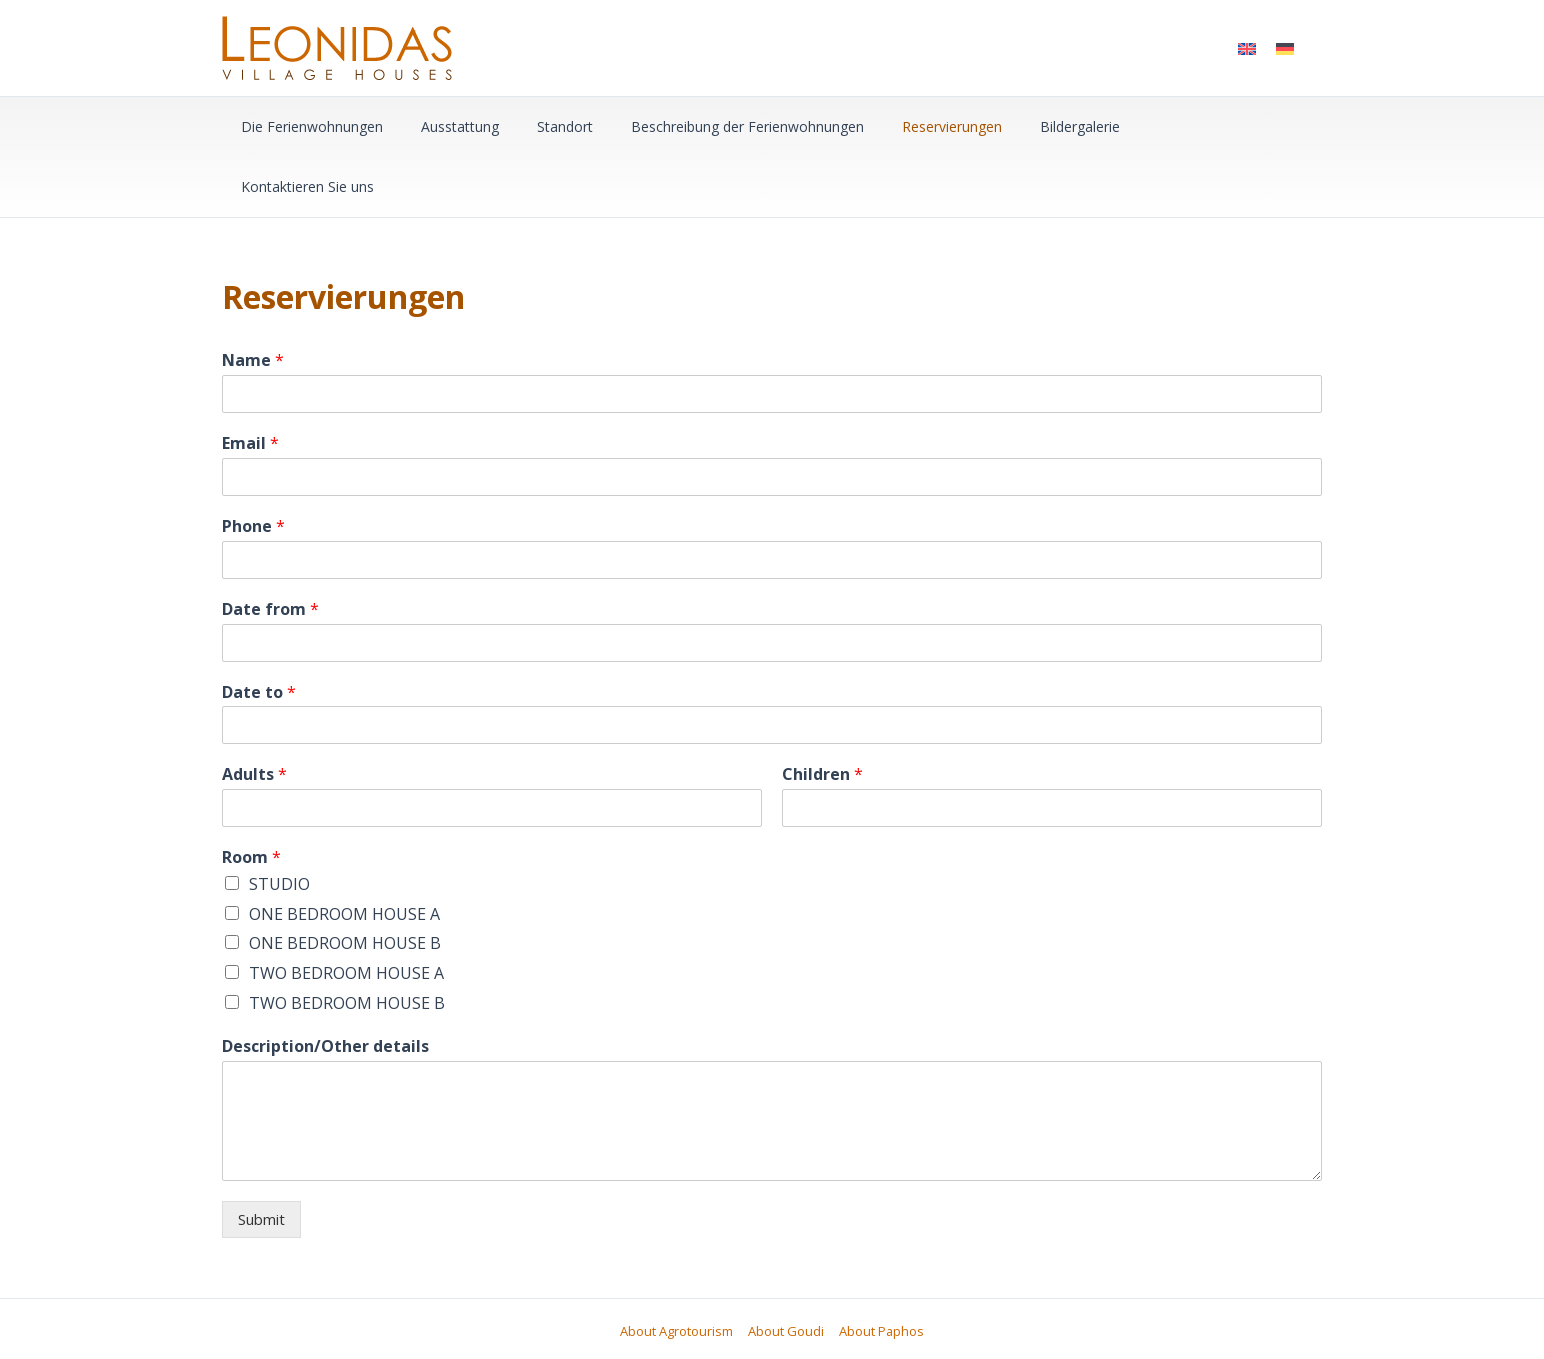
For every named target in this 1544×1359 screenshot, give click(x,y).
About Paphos (880, 1271)
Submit (261, 1159)
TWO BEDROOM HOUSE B (347, 943)
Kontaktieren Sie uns (1159, 126)
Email (250, 383)
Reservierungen (907, 126)
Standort (540, 126)
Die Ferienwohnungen (307, 126)
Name (253, 300)
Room (251, 797)
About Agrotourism (678, 1271)
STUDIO (279, 824)
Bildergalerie (1025, 126)
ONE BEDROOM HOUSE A (344, 854)
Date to (259, 632)
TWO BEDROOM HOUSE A (346, 913)
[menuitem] (1247, 48)
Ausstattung (445, 126)
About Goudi (786, 1271)
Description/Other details (325, 986)
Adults (254, 714)
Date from (270, 549)
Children (822, 714)
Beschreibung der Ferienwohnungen (712, 126)
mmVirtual (1027, 1306)
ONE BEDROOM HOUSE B (345, 883)
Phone (253, 466)
